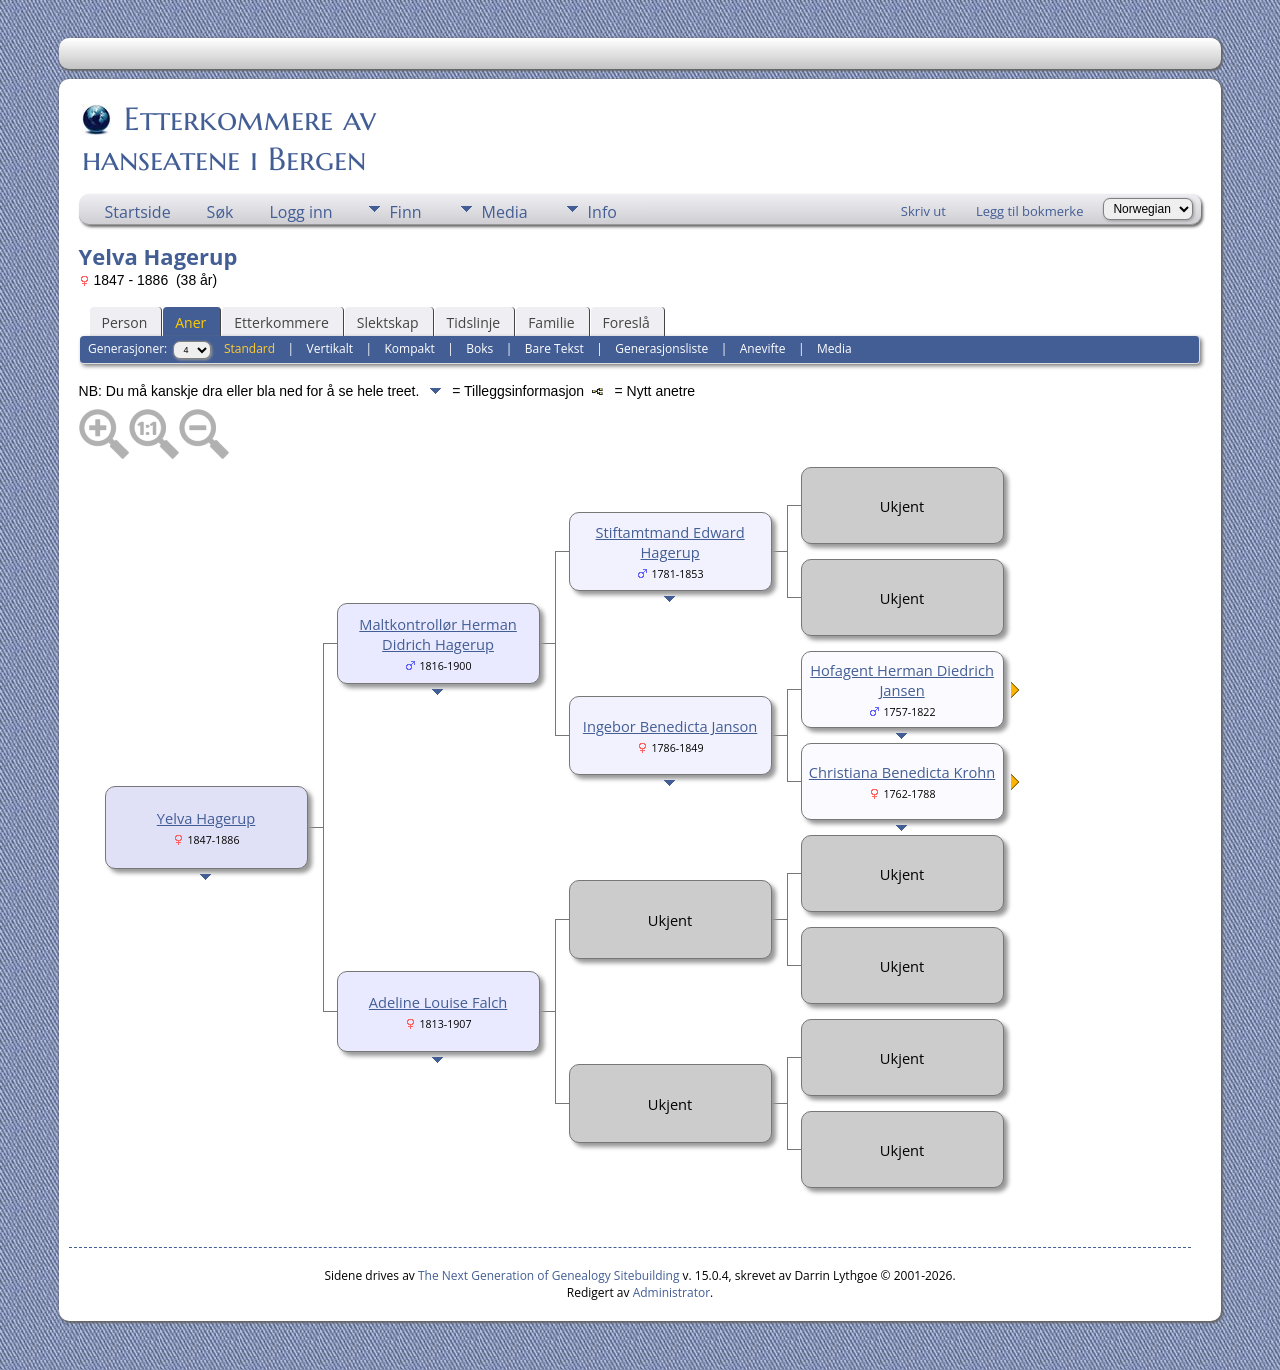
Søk (220, 212)
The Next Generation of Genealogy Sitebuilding (549, 1275)
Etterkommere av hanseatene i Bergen (229, 139)
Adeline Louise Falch (438, 1002)
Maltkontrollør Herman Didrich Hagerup (438, 634)
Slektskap (388, 322)
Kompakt (410, 348)
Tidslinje (474, 322)
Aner (190, 322)
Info (602, 212)
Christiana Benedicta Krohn (902, 772)
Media (505, 212)
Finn (406, 212)
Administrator (671, 1292)
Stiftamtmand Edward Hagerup (670, 542)
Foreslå (626, 322)
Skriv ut (923, 211)
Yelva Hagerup (206, 818)
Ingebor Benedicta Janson (670, 726)
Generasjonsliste (661, 348)
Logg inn (300, 212)
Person (125, 322)
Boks (479, 348)
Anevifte (763, 348)
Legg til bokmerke (1030, 211)
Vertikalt (330, 348)
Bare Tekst (554, 348)
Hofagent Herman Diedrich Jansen (902, 680)
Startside (138, 212)
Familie (551, 322)
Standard (249, 348)
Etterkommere (281, 322)
